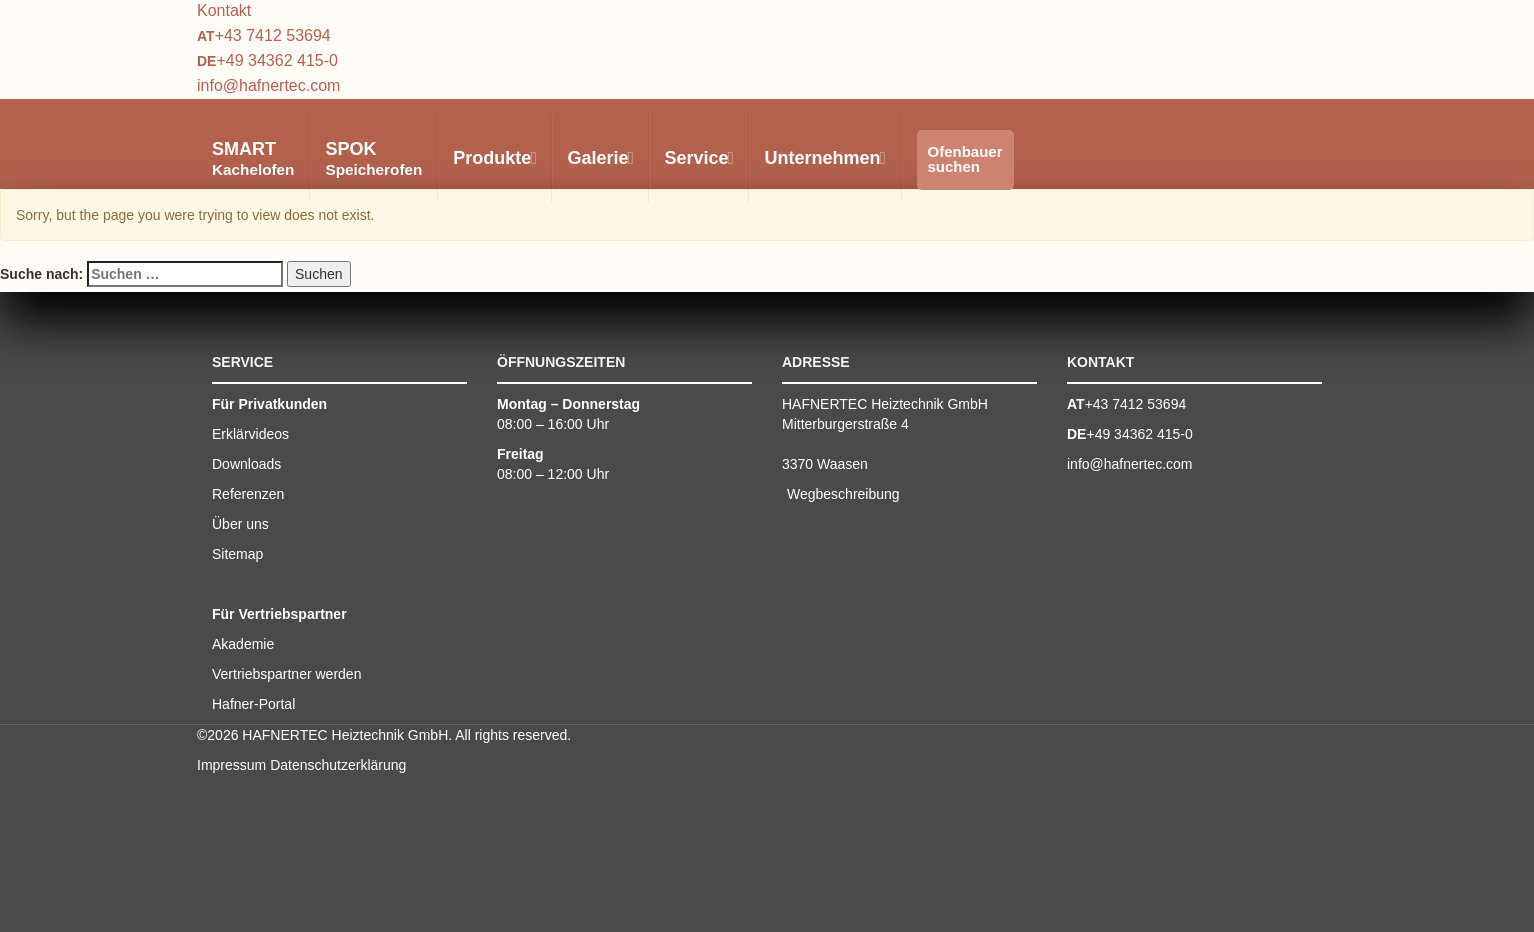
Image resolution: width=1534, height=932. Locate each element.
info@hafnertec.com (268, 85)
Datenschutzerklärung (338, 765)
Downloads (246, 464)
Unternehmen (824, 158)
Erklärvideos (250, 434)
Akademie (243, 644)
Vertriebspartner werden (286, 674)
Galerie (599, 158)
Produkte (494, 158)
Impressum (231, 765)
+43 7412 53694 (273, 35)
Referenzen (248, 494)
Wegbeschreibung (843, 494)
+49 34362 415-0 (276, 60)
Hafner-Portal (253, 704)
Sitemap (237, 554)
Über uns (240, 524)
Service (698, 158)
